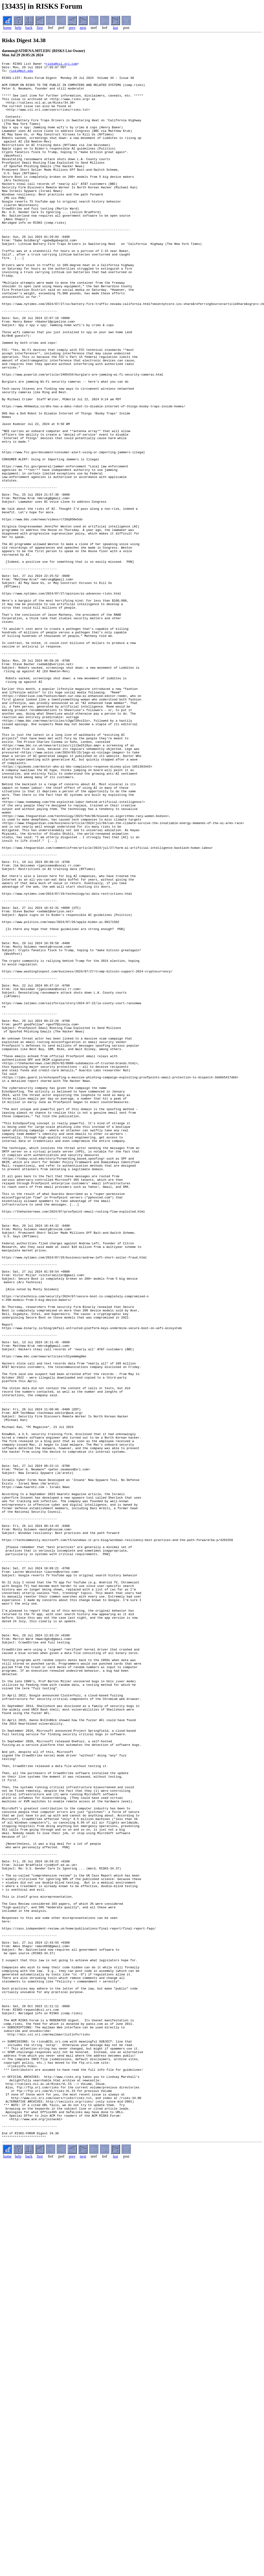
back (28, 28)
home (7, 28)
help (18, 28)
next (83, 28)
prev (72, 28)
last (115, 28)
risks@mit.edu (21, 73)
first (40, 28)
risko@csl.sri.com (61, 64)
